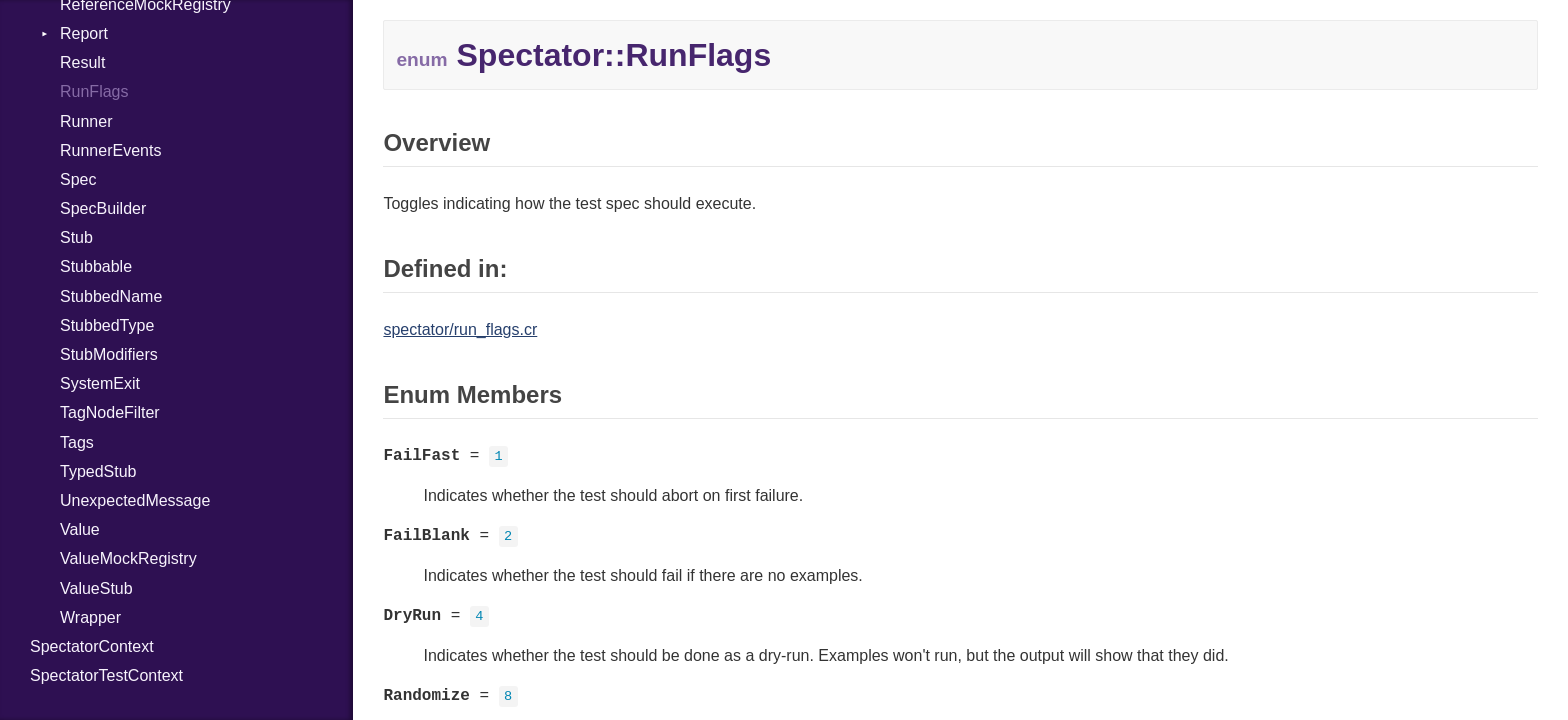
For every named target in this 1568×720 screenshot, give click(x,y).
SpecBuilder (103, 208)
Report (84, 33)
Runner (86, 121)
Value (80, 529)
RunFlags (94, 91)
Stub (76, 237)
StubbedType (107, 325)
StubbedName (111, 296)
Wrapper (90, 617)
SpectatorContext (92, 646)
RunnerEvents (110, 150)
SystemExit (100, 383)
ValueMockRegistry (128, 558)
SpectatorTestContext (106, 675)
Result (82, 62)
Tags (77, 442)
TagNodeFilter (110, 412)
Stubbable (96, 266)
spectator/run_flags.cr (460, 329)
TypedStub (98, 471)
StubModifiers (109, 354)
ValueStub (96, 588)
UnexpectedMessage (135, 500)
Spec (78, 179)
